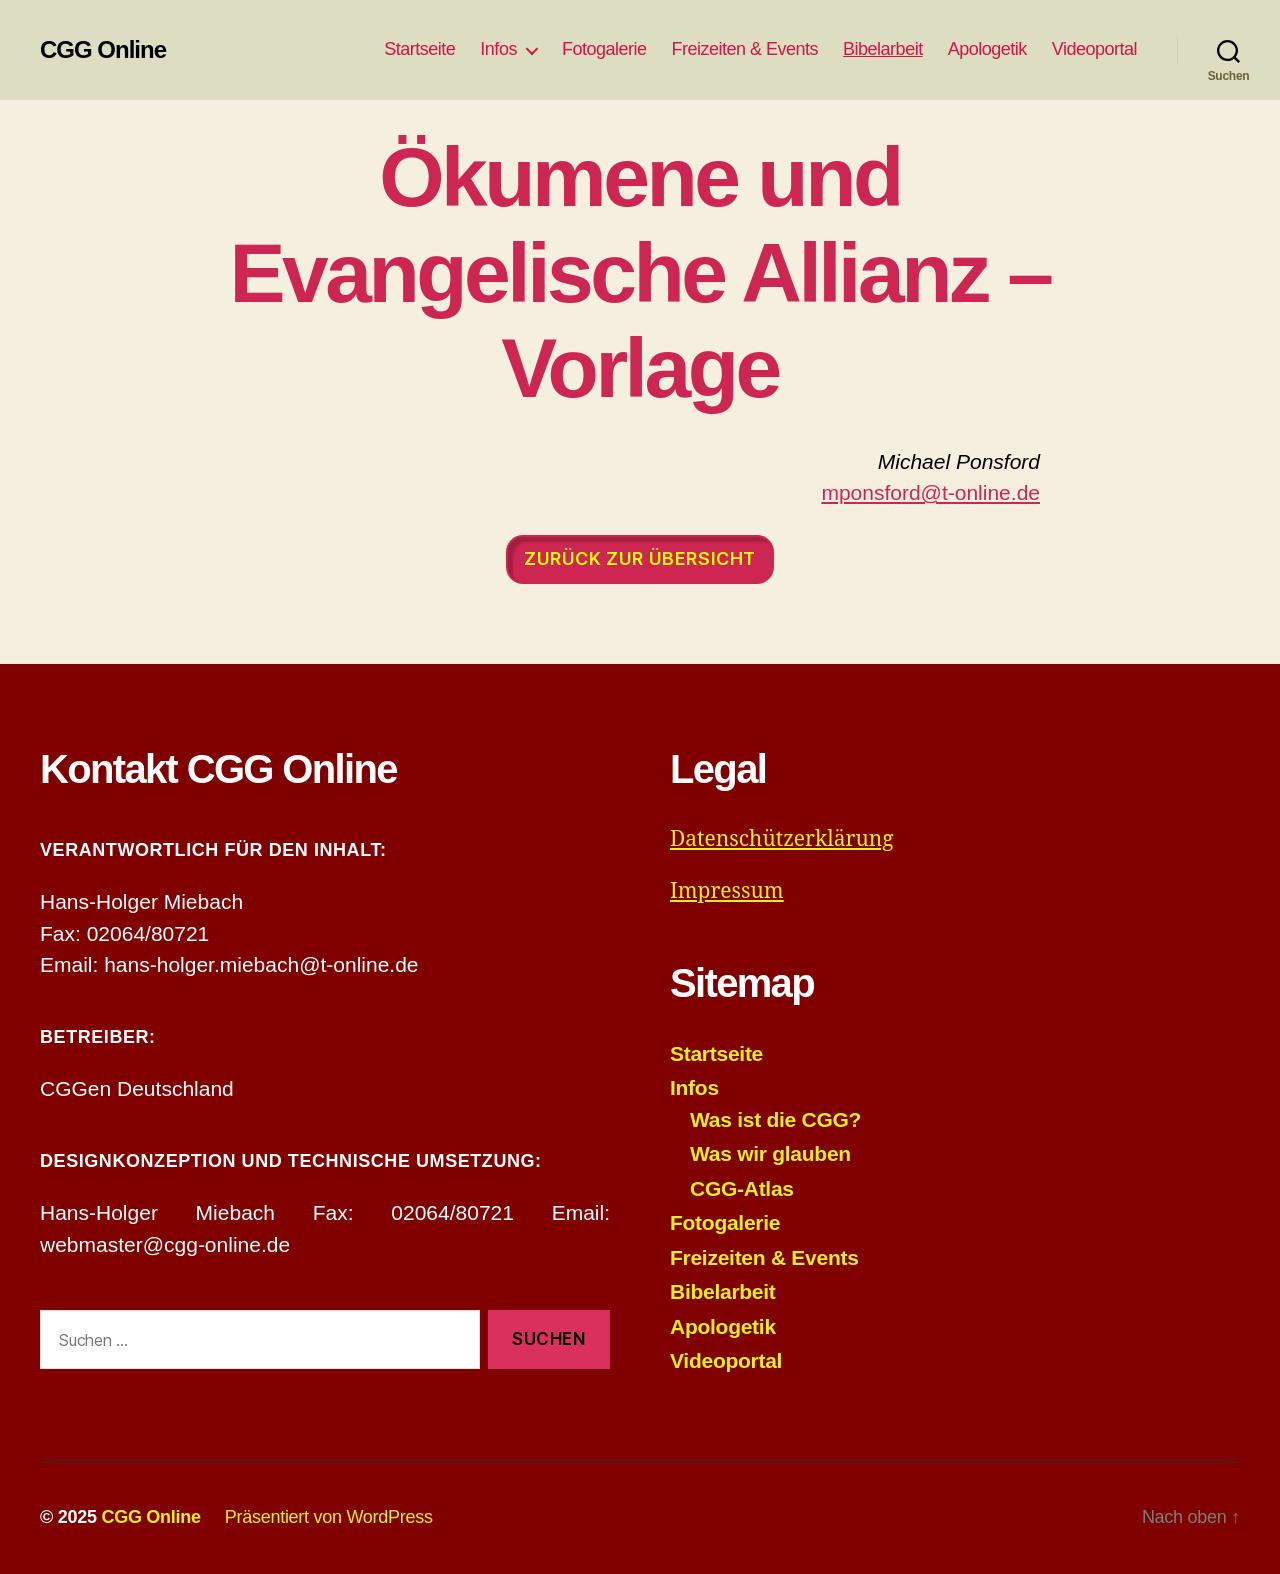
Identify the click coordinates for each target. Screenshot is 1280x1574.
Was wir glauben (770, 1153)
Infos (498, 49)
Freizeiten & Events (744, 49)
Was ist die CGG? (775, 1119)
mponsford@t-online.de (930, 492)
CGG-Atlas (742, 1188)
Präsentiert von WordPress (329, 1517)
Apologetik (987, 49)
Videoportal (1094, 49)
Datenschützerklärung (782, 839)
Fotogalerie (604, 49)
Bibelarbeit (883, 49)
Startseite (419, 49)
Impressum (727, 891)
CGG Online (103, 50)
